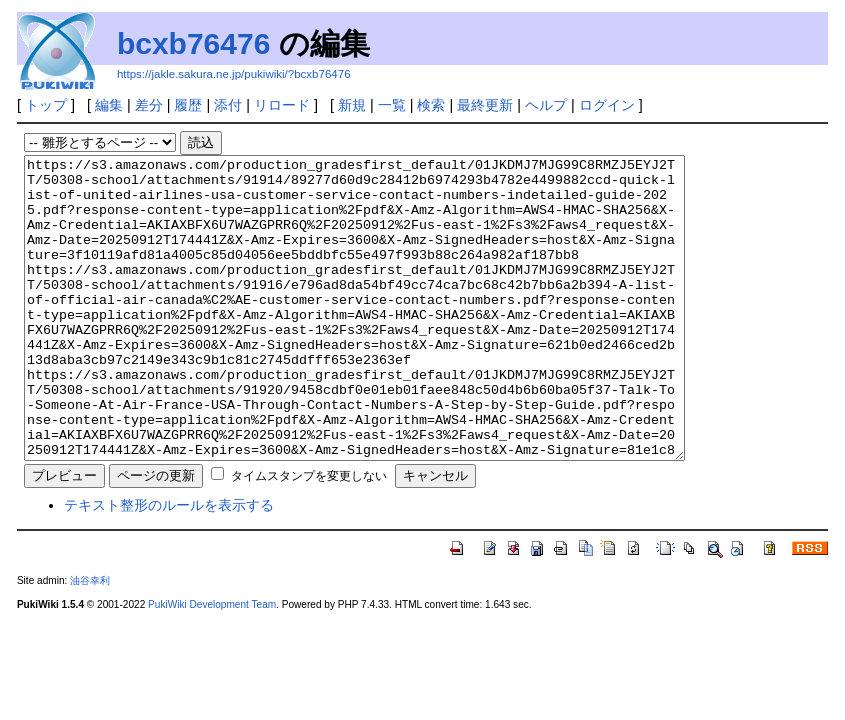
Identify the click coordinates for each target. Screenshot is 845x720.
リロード (282, 105)
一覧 (392, 105)
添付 (228, 105)
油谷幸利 (90, 640)
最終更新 (485, 105)
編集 (109, 105)
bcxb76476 (193, 43)
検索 (431, 105)
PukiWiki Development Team (212, 664)
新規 (352, 105)
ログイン (607, 105)
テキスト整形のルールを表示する (169, 565)
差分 (149, 105)
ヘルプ (546, 105)
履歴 (188, 105)
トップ (46, 105)
